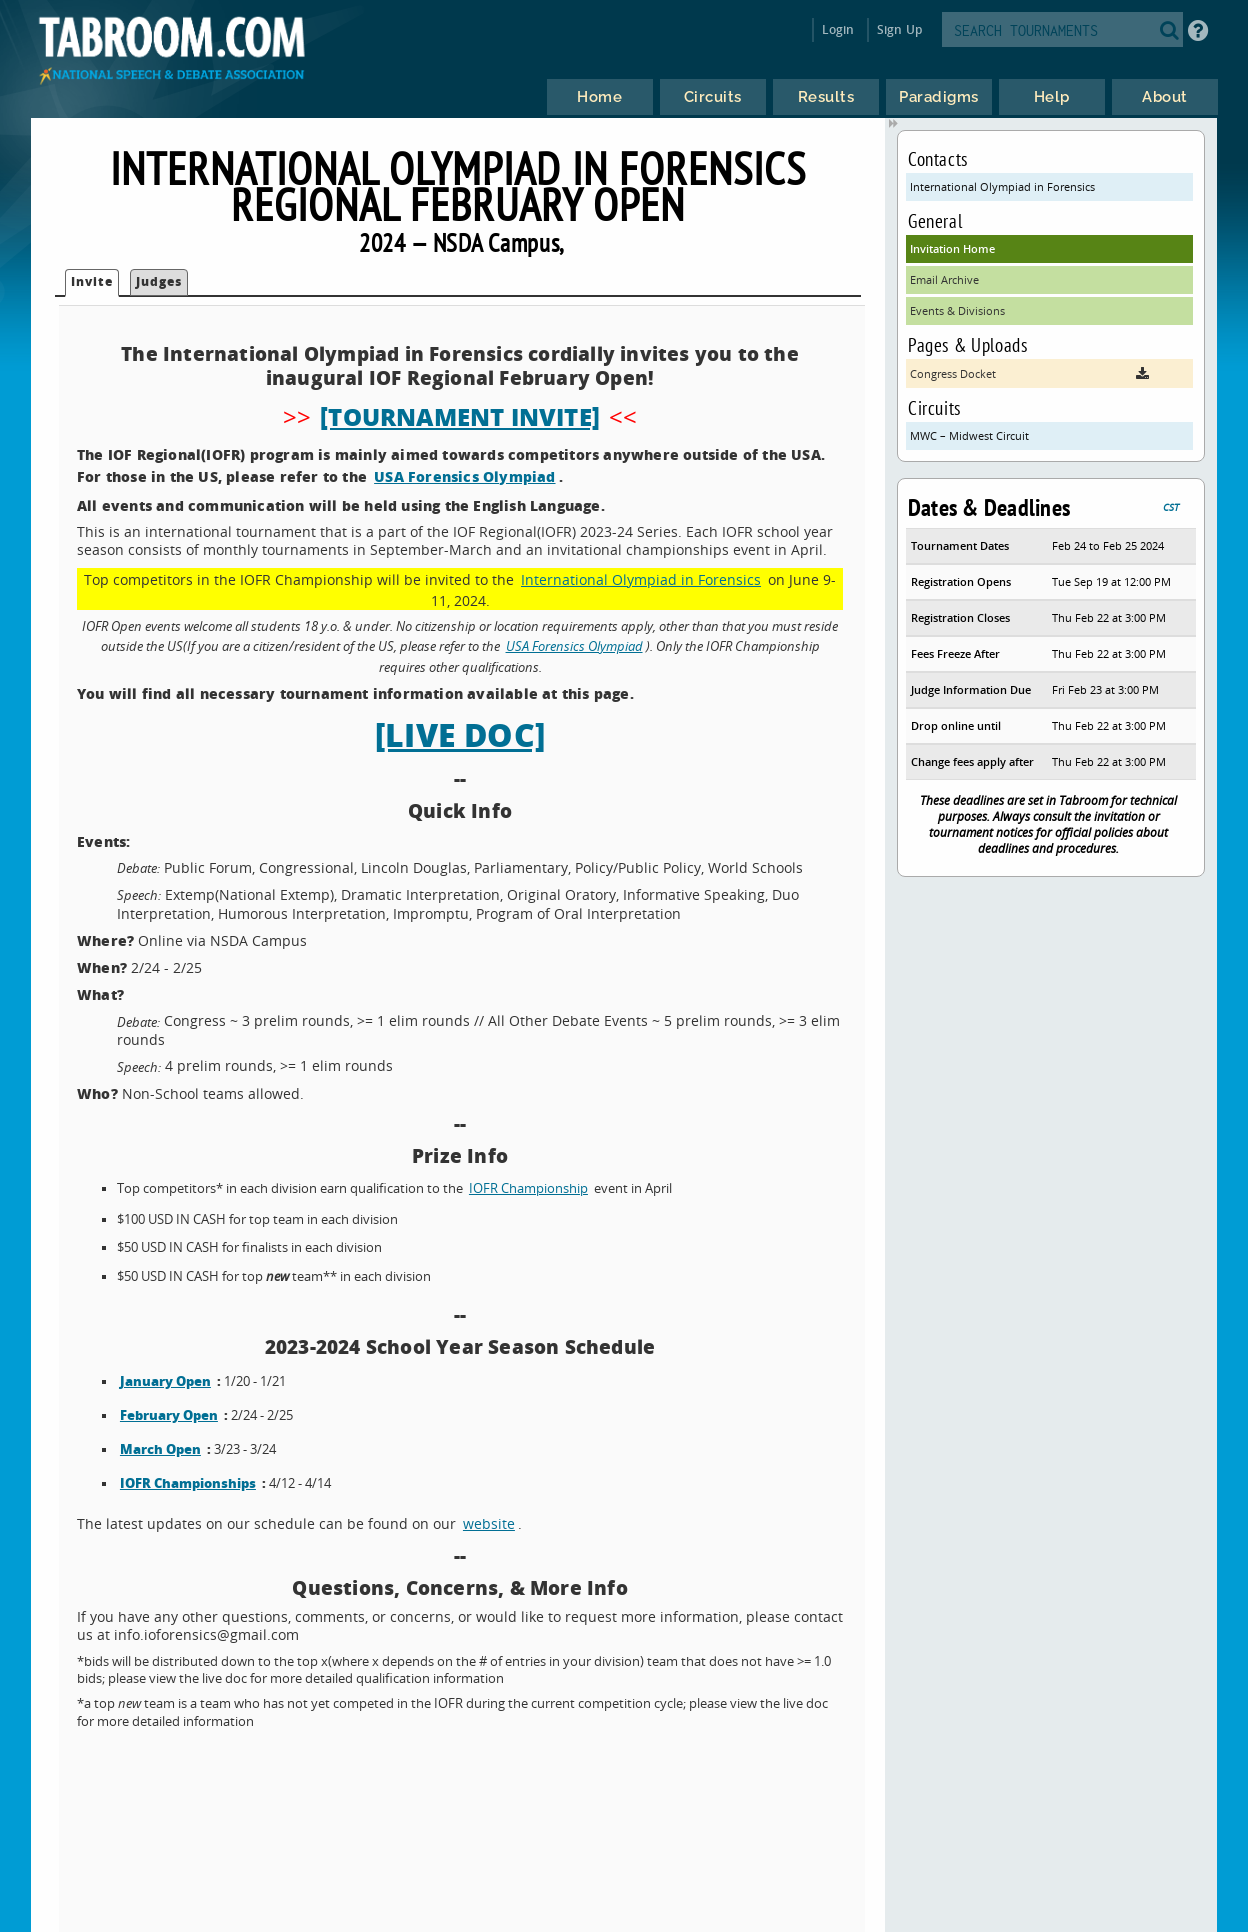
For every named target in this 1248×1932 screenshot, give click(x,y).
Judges (159, 281)
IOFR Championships (188, 1483)
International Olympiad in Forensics (641, 579)
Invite (92, 281)
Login (838, 29)
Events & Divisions (957, 310)
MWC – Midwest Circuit (969, 435)
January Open (165, 1381)
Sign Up (899, 29)
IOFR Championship (528, 1188)
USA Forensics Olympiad (464, 476)
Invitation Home (952, 248)
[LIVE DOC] (460, 734)
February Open (169, 1415)
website (489, 1523)
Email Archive (944, 279)
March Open (160, 1449)
